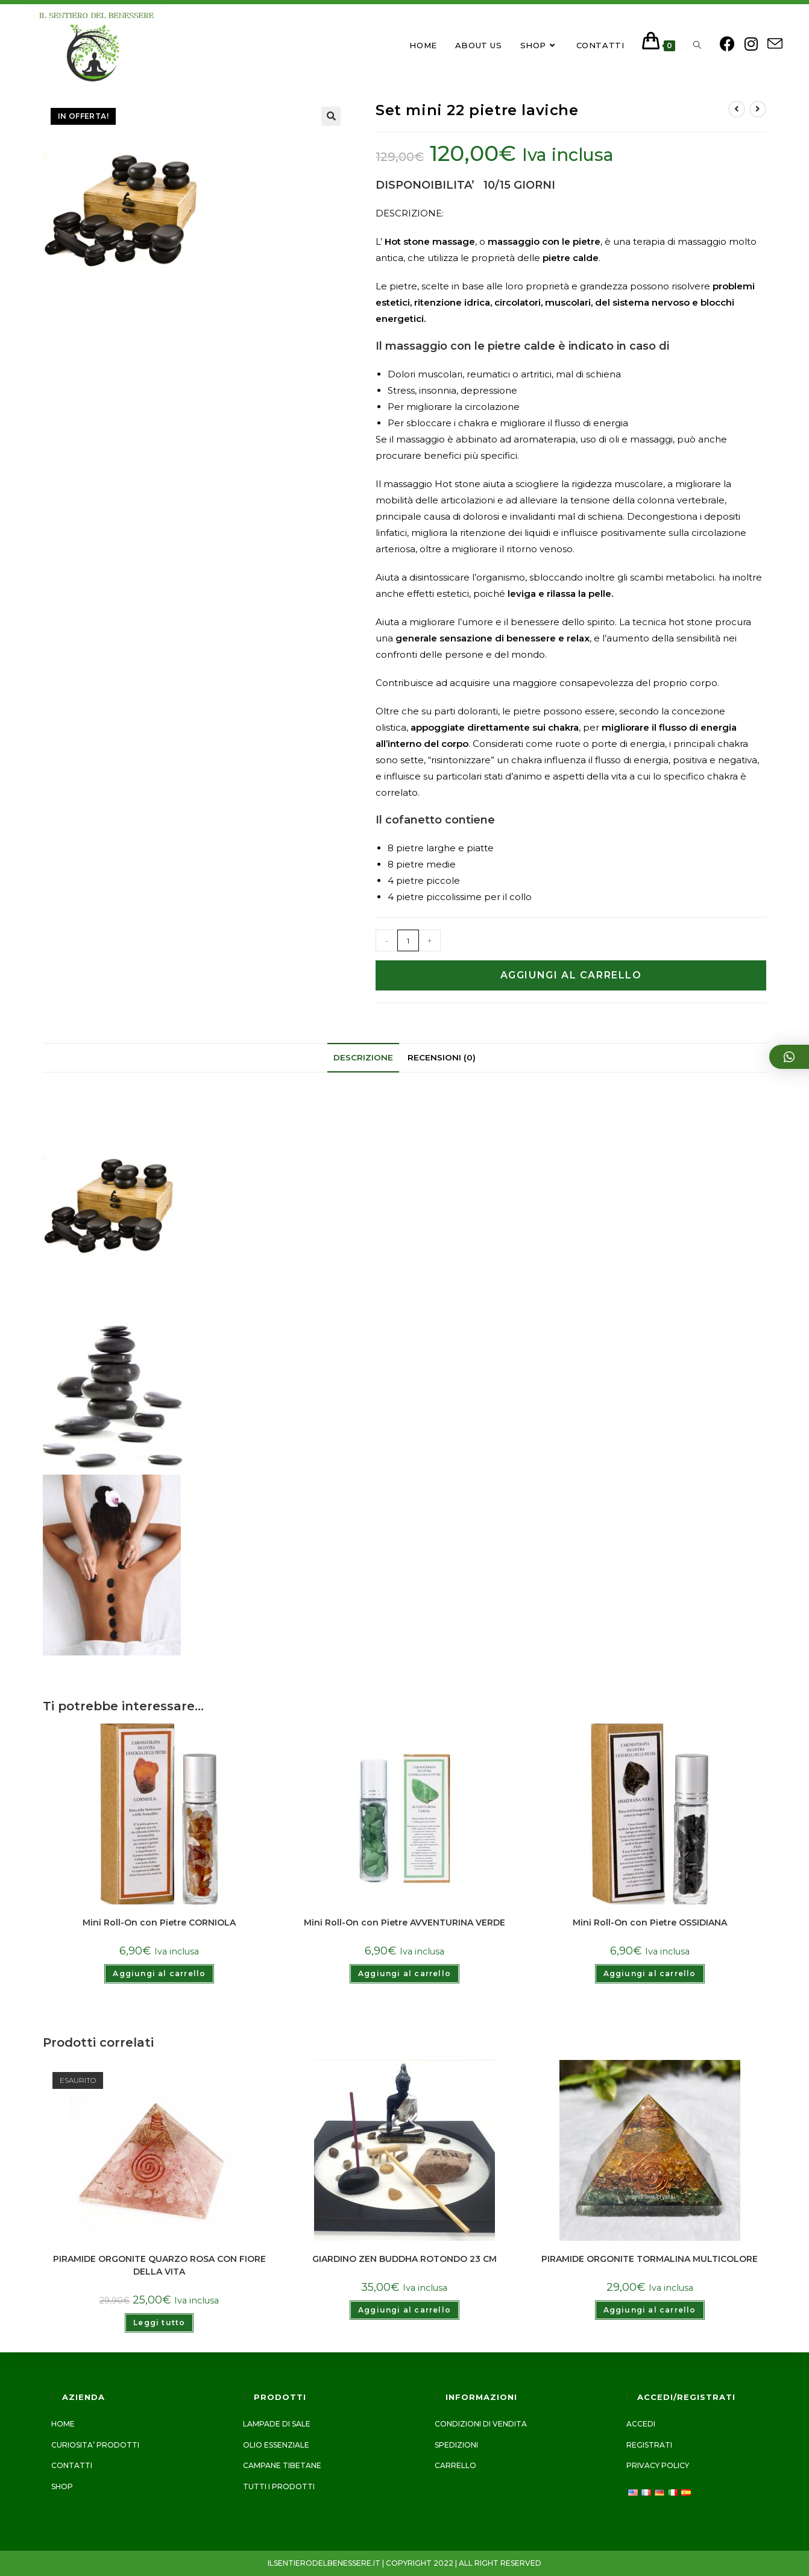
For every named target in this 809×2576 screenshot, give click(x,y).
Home (63, 2423)
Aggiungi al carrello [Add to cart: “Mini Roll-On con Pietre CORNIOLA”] (159, 1972)
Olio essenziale (276, 2444)
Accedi (640, 2423)
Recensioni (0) (442, 1056)
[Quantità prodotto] (408, 939)
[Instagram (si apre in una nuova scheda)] (747, 43)
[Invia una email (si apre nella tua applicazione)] (771, 44)
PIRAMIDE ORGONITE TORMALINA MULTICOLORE (649, 2257)
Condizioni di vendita (481, 2423)
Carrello (455, 2465)
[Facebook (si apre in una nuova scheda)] (723, 43)
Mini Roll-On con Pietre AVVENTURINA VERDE (404, 1921)
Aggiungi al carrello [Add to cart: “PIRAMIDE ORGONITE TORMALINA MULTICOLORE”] (649, 2308)
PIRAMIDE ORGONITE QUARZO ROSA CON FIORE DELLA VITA (159, 2263)
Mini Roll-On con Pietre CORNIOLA (159, 1921)
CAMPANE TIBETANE (282, 2465)
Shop (62, 2486)
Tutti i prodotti (279, 2486)
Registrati (649, 2444)
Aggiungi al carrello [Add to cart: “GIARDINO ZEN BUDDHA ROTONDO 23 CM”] (404, 2308)
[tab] (363, 1056)
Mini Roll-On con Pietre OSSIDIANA (650, 1921)
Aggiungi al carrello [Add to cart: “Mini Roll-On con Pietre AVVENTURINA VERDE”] (404, 1972)
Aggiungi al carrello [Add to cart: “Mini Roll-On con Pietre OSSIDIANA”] (649, 1972)
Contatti (71, 2465)
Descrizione (363, 1056)
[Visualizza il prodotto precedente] (736, 107)
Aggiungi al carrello (571, 974)
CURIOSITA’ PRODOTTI (95, 2444)
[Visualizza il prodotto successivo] (757, 107)
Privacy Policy (657, 2465)
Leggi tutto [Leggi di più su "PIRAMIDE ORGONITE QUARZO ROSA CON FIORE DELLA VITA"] (159, 2320)
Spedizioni (456, 2444)
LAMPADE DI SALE (276, 2423)
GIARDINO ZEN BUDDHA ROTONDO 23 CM (404, 2257)
